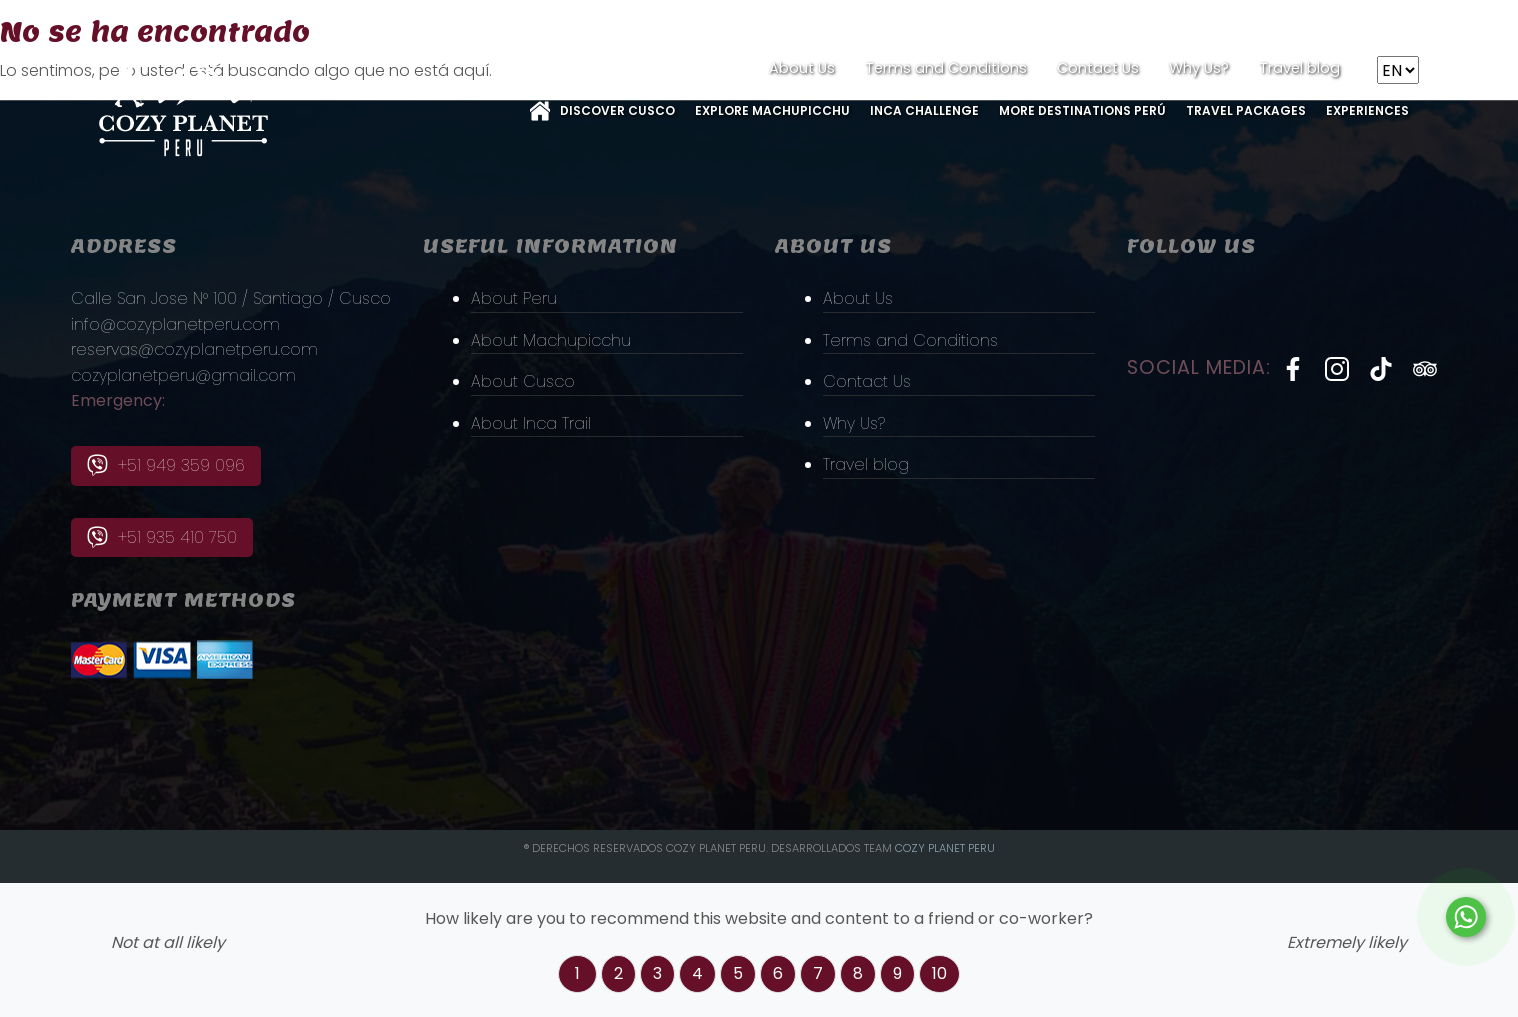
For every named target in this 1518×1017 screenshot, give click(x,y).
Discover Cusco (617, 110)
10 (939, 973)
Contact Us (1098, 68)
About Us (802, 68)
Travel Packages (1246, 110)
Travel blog (1299, 68)
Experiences (1367, 110)
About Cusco (523, 381)
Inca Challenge (924, 110)
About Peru (514, 298)
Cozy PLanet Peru (945, 848)
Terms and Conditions (946, 68)
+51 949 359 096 (166, 465)
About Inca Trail (531, 423)
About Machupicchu (551, 340)
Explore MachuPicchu (772, 110)
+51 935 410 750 (162, 537)
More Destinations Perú (1082, 110)
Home (540, 111)
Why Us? (1199, 68)
